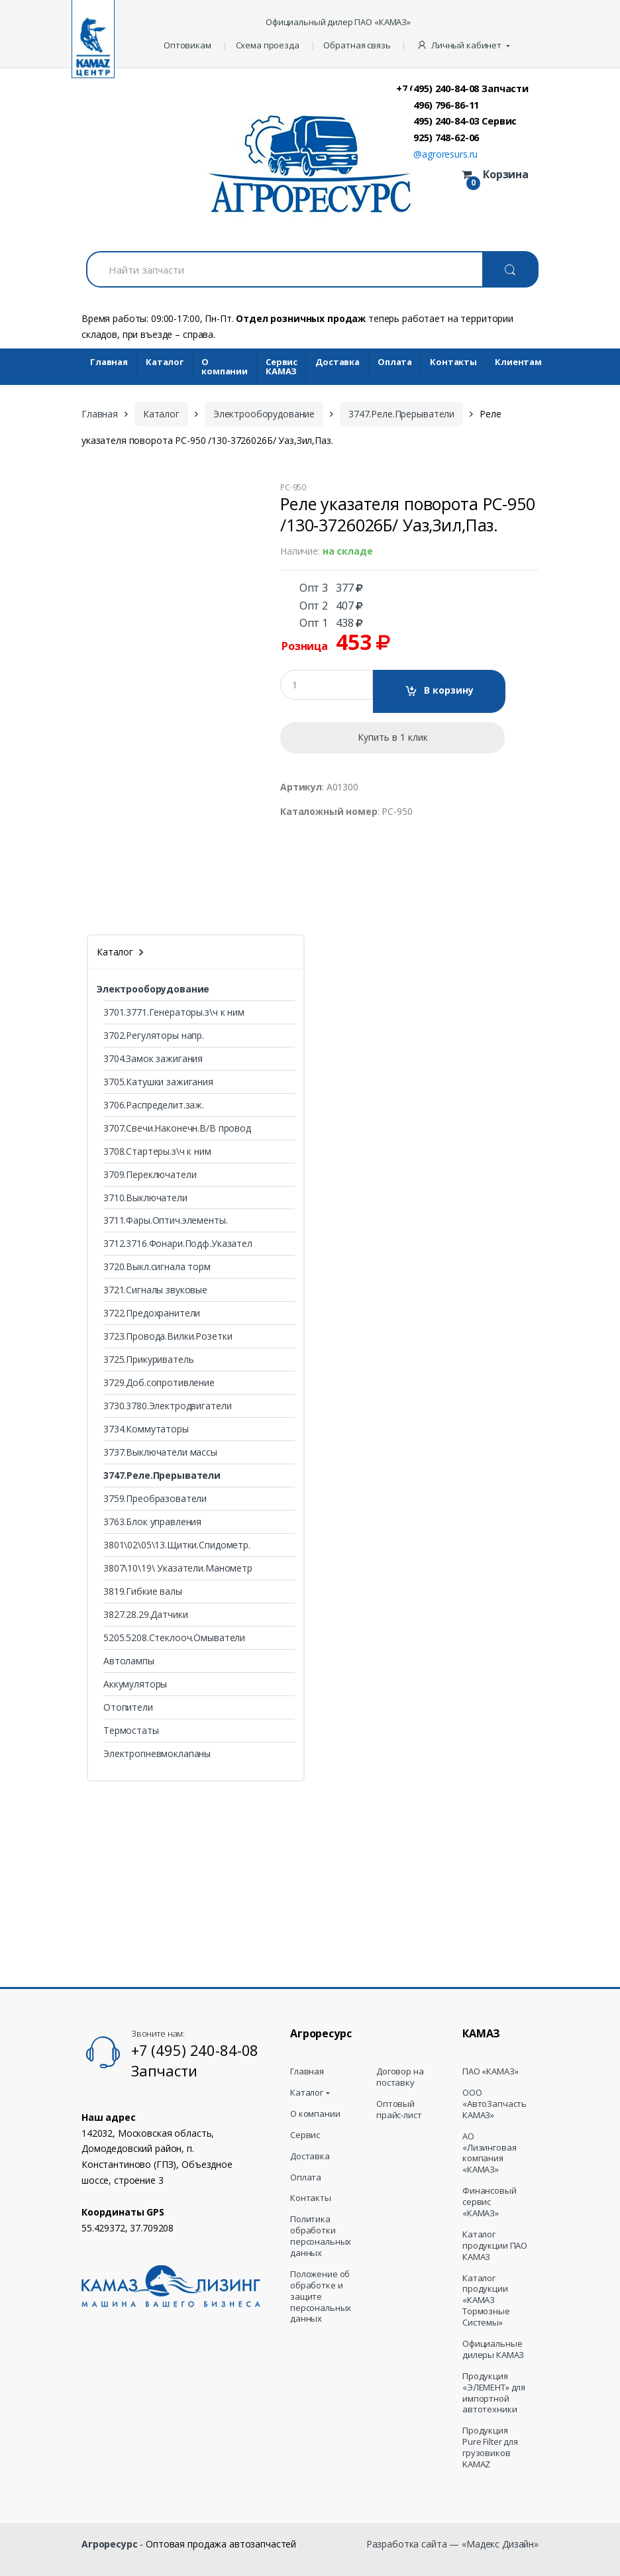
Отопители (128, 1707)
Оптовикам (187, 45)
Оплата (395, 362)
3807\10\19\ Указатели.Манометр (177, 1568)
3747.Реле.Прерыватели (401, 413)
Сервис (305, 2135)
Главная (109, 362)
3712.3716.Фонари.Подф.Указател (177, 1243)
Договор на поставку (400, 2077)
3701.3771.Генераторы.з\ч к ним (173, 1012)
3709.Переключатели (149, 1174)
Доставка (337, 362)
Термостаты (131, 1730)
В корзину (449, 690)
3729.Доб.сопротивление (159, 1382)
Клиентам (518, 362)
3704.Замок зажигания (153, 1058)
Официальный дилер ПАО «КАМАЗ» (338, 22)
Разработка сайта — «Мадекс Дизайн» (452, 2544)
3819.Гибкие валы (142, 1591)
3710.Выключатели (145, 1197)
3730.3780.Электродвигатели (167, 1405)
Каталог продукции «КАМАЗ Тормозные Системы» (486, 2300)
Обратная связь (356, 45)
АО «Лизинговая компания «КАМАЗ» (489, 2153)
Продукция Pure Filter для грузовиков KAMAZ (490, 2447)
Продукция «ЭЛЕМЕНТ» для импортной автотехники (493, 2393)
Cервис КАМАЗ (281, 367)
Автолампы (128, 1660)
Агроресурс (109, 2544)
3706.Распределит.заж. (153, 1105)
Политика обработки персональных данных (320, 2236)
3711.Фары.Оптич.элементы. (165, 1220)
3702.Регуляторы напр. (153, 1035)
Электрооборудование (264, 413)
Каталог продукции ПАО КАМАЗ (494, 2246)
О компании (224, 367)
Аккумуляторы (135, 1684)
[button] (465, 46)
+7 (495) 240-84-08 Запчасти (462, 88)
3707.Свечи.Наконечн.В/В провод (177, 1128)
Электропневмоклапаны (157, 1753)
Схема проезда (267, 45)
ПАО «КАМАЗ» (490, 2071)
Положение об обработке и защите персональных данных (320, 2296)
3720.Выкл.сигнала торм (157, 1266)
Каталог (164, 362)
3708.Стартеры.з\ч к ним (157, 1151)
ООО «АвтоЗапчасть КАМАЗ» (494, 2104)
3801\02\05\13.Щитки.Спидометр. (176, 1544)
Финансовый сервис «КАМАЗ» (489, 2202)
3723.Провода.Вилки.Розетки (167, 1336)
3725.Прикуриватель (148, 1359)
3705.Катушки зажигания (158, 1081)
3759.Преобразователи (155, 1498)
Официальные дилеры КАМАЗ (493, 2349)
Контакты (453, 362)
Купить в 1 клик (393, 737)
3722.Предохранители (151, 1313)
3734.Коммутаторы (146, 1428)
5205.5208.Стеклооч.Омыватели (174, 1637)
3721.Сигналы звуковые (155, 1289)
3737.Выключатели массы (160, 1452)
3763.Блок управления (152, 1521)
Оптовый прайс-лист (399, 2109)
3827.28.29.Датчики (145, 1614)
